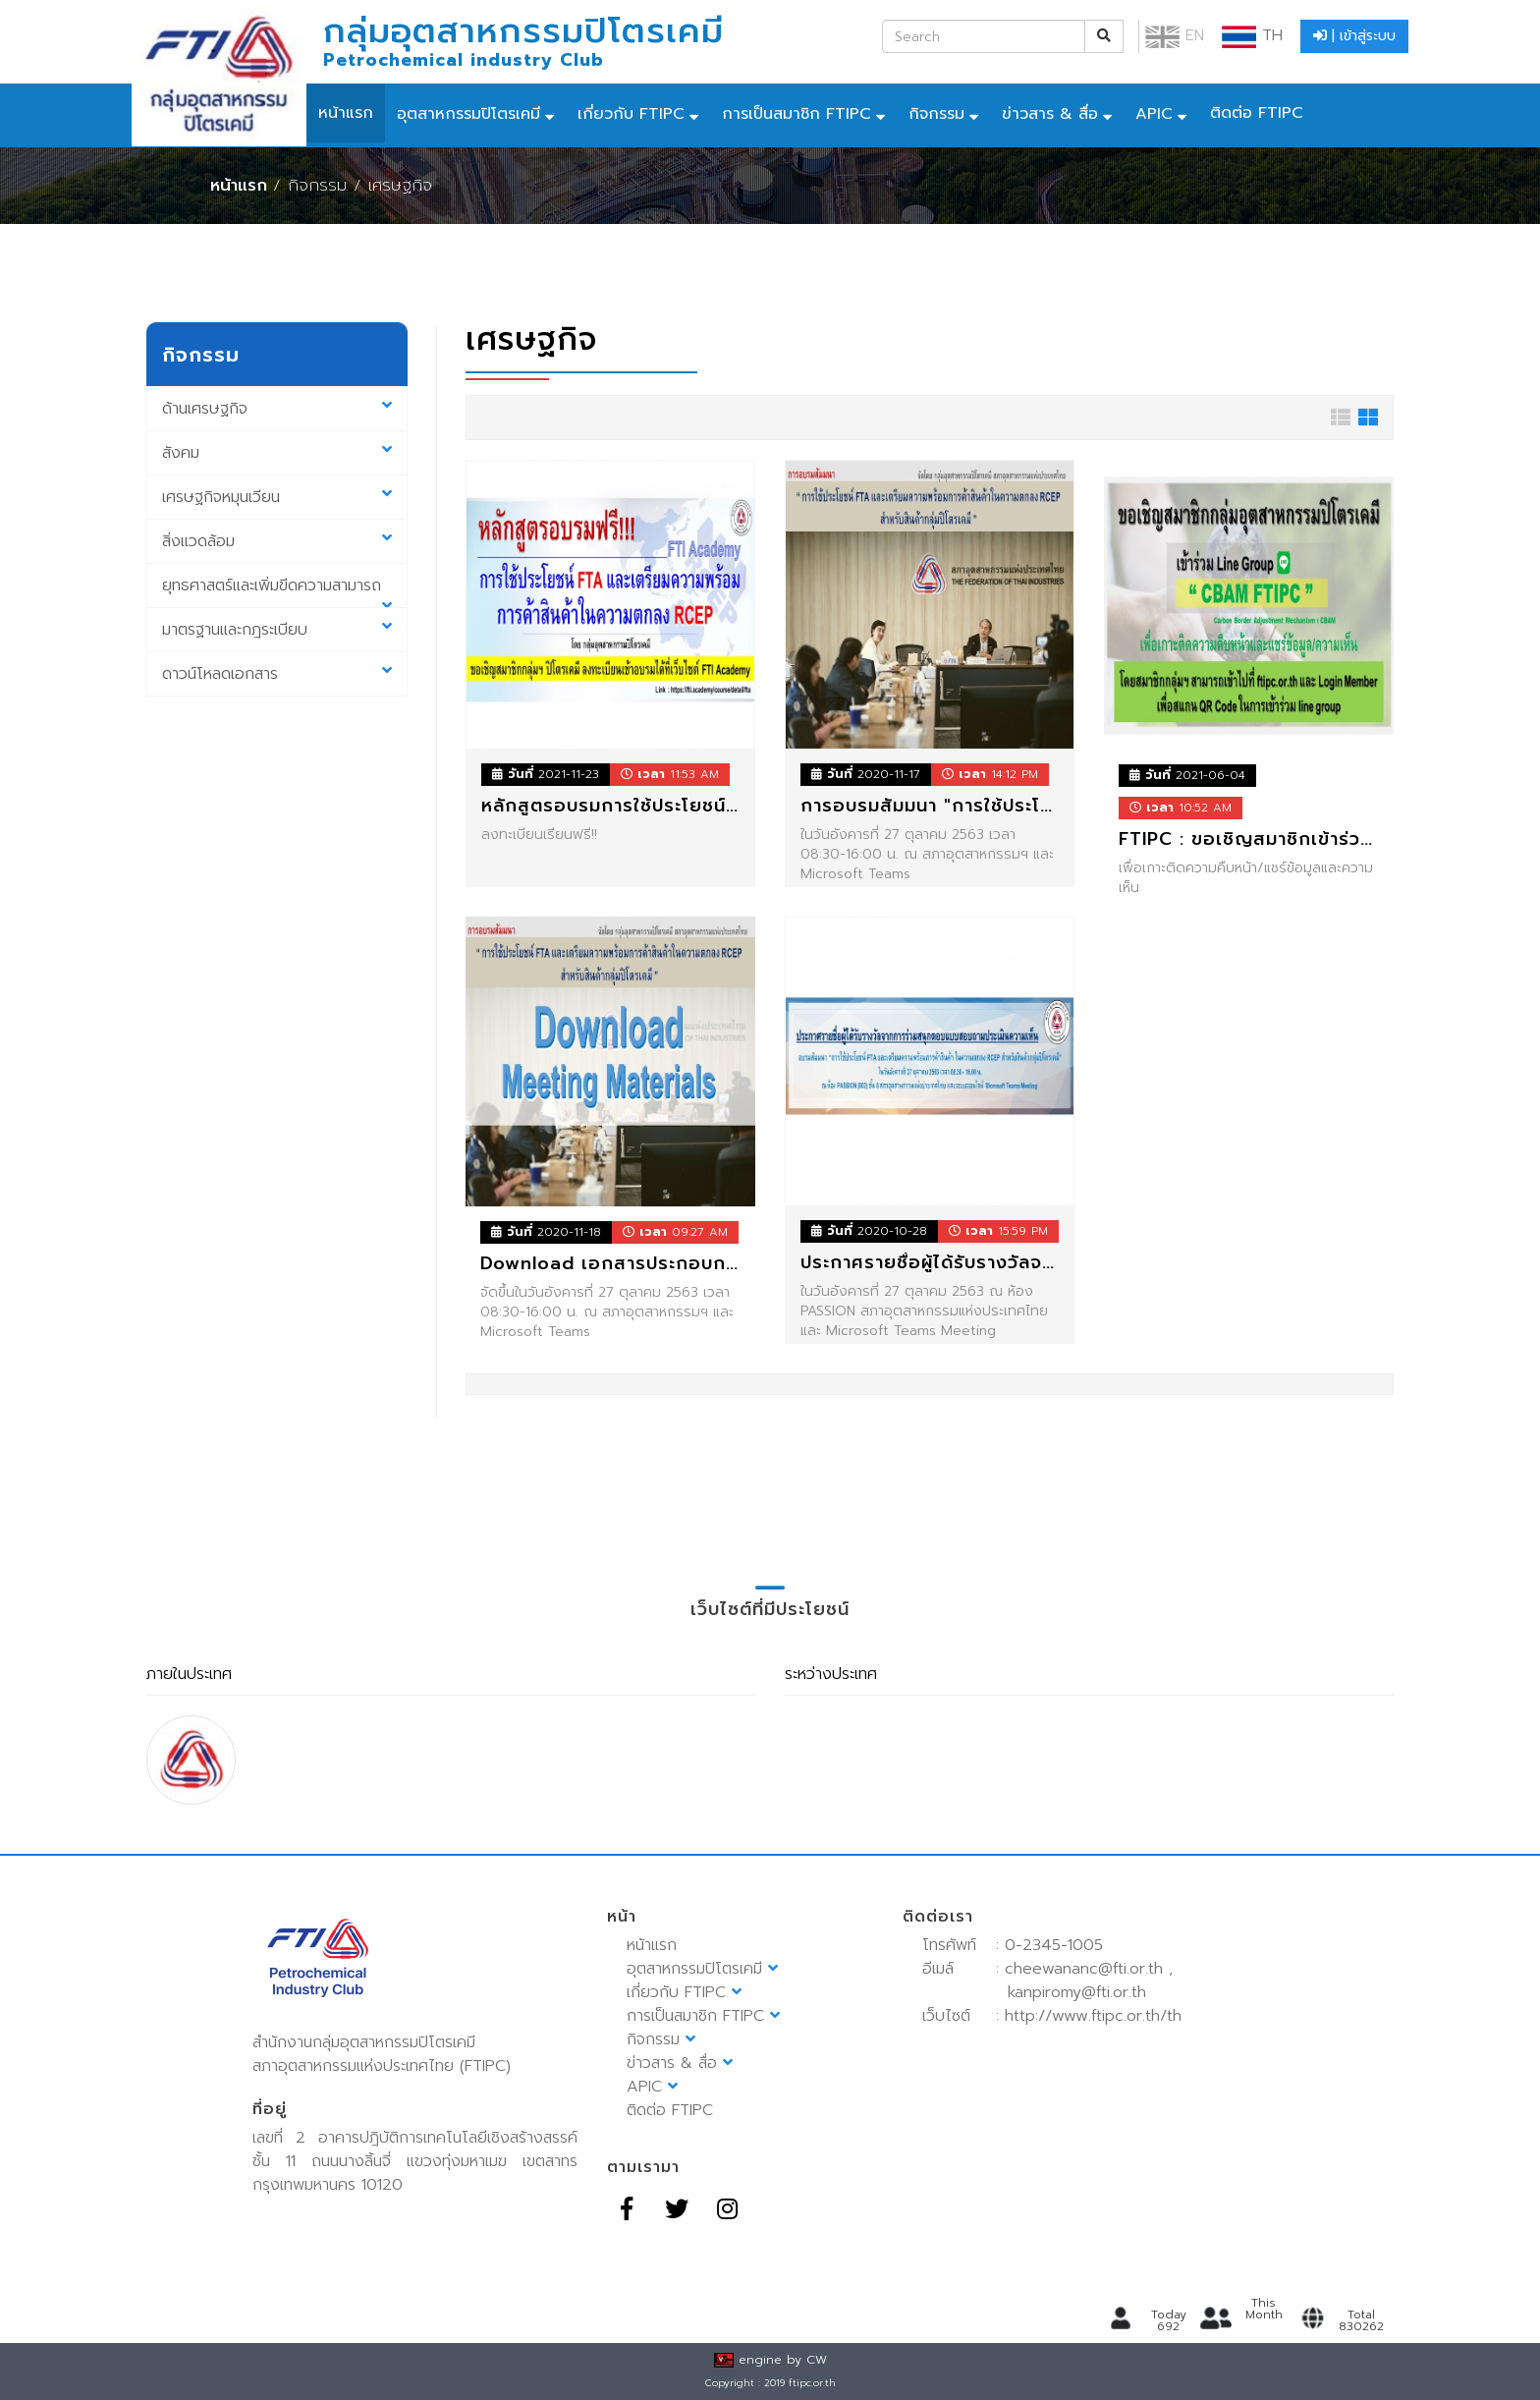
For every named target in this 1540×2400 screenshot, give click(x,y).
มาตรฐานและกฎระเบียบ (277, 630)
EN (1174, 35)
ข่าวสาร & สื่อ (1050, 114)
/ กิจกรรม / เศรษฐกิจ (352, 185)
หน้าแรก (345, 113)
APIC (1154, 114)
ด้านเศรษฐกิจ (277, 408)
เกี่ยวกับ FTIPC (631, 114)
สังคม (277, 453)
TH (1252, 35)
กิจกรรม (936, 114)
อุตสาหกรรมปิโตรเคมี (468, 114)
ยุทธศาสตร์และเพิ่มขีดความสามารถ (277, 591)
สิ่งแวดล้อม (277, 541)
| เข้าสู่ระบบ (1354, 36)
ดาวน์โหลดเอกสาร (277, 674)
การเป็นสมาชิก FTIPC (796, 114)
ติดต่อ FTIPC (1256, 113)
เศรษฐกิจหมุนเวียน (277, 497)
